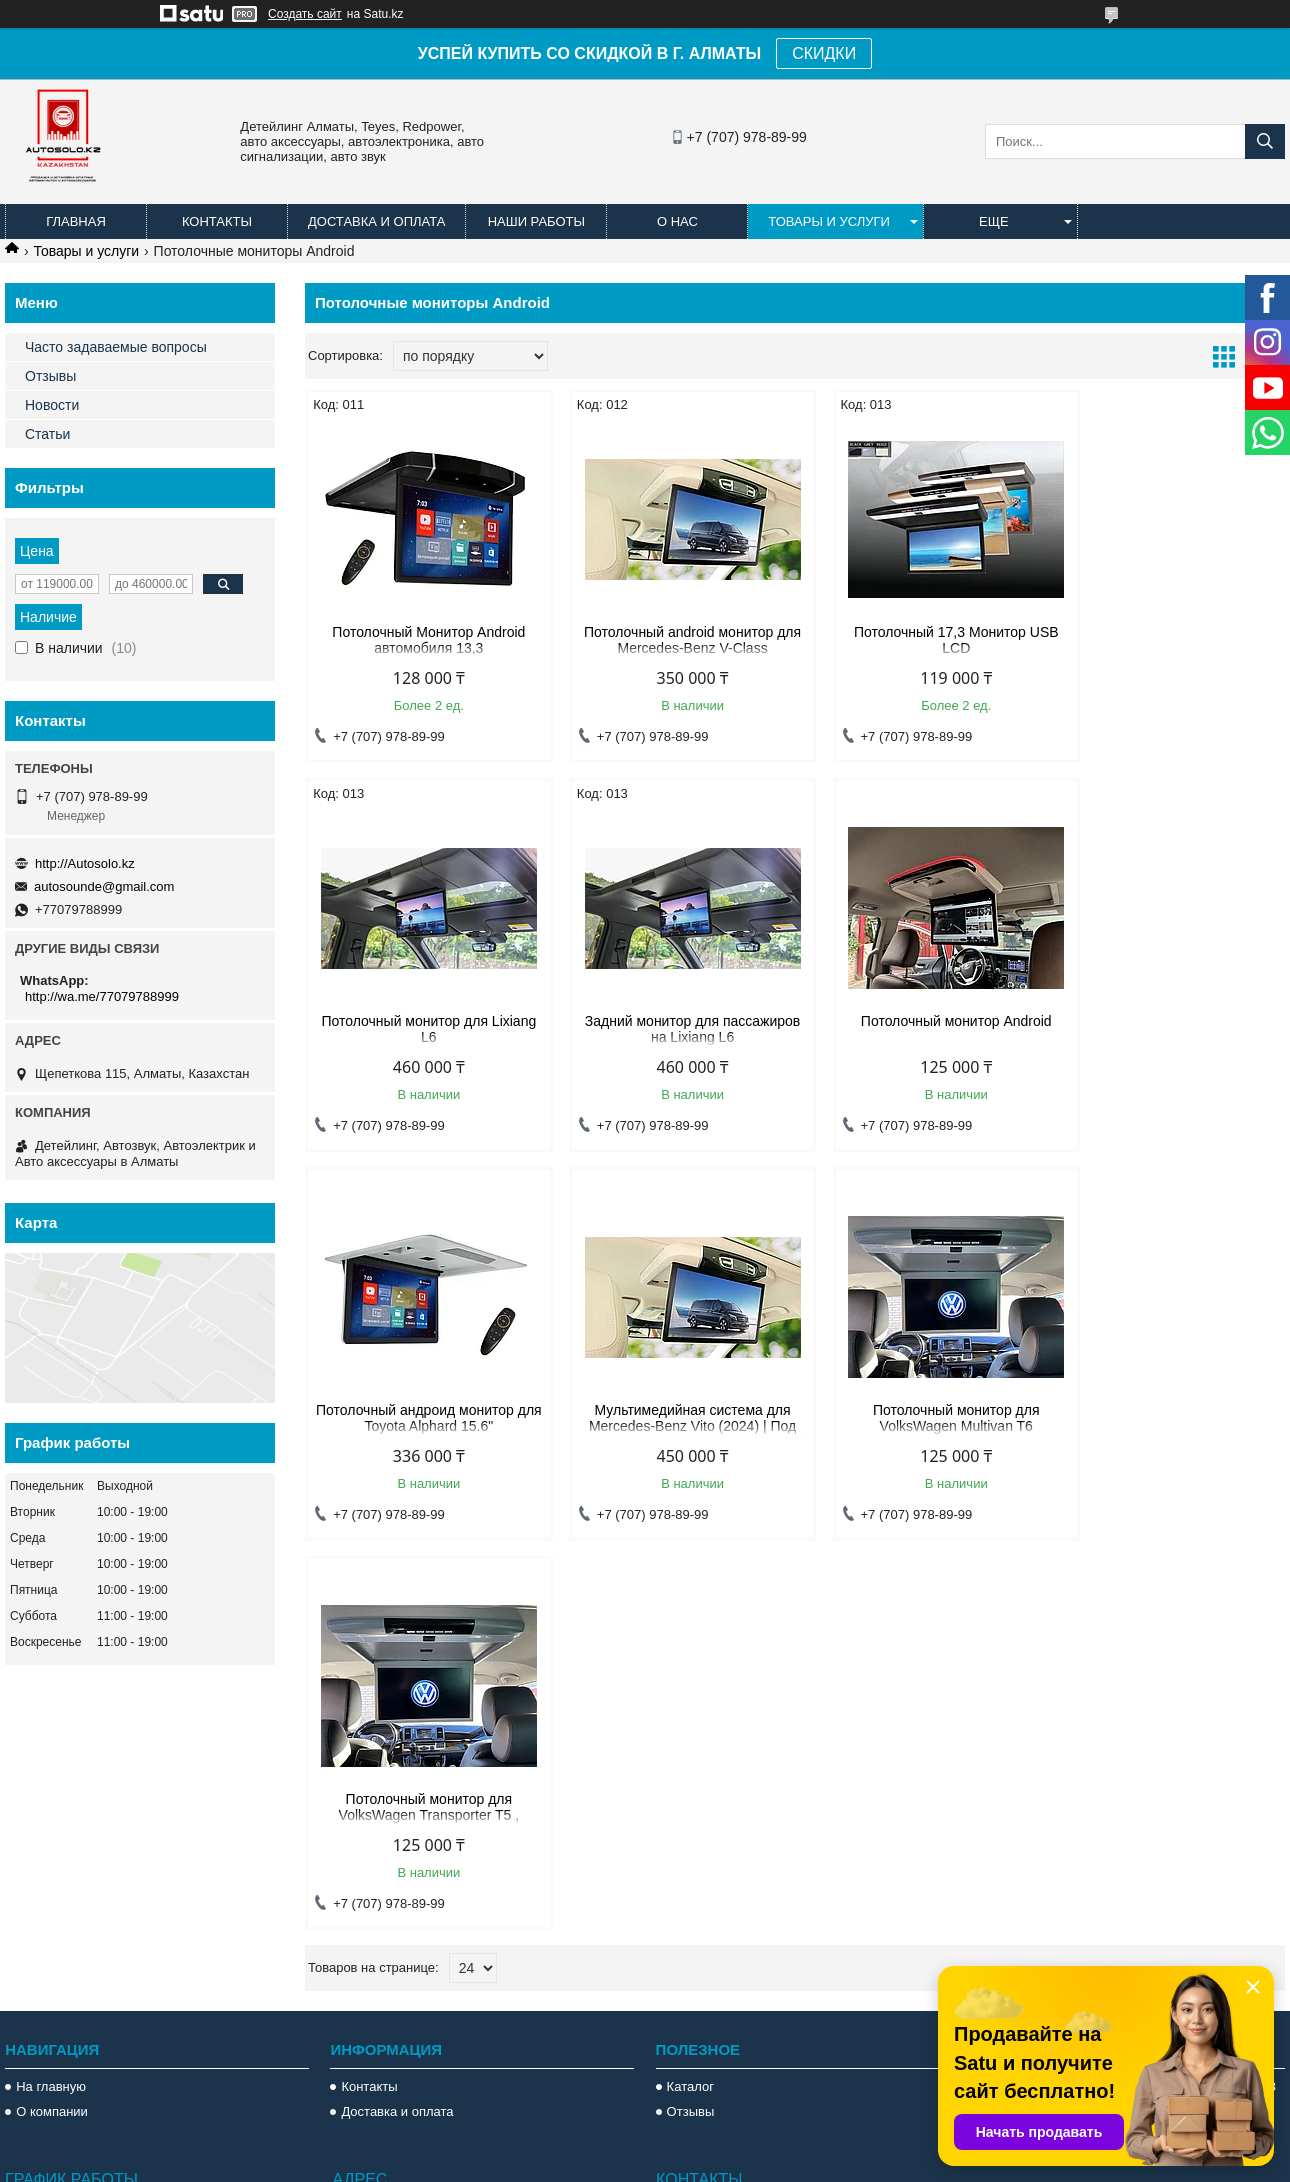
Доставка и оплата (376, 221)
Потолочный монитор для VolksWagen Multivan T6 (421, 1418)
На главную (51, 1760)
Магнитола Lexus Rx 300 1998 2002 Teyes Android (1111, 1795)
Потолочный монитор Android (670, 1021)
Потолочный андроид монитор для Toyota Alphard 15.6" (920, 1029)
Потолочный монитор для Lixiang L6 (1168, 640)
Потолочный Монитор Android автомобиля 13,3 (421, 640)
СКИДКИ (824, 53)
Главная (76, 221)
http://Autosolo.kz (85, 863)
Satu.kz (730, 2145)
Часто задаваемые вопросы (116, 347)
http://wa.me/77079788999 (102, 996)
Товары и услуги (829, 221)
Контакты (217, 221)
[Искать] (1265, 141)
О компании (52, 1785)
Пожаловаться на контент (828, 2163)
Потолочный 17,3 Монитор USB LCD (919, 640)
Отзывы (50, 376)
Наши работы (536, 221)
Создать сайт (305, 14)
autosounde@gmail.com (104, 886)
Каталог (690, 1760)
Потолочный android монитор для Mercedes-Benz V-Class (670, 640)
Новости (52, 405)
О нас (677, 221)
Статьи (47, 434)
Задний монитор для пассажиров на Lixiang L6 (422, 1029)
